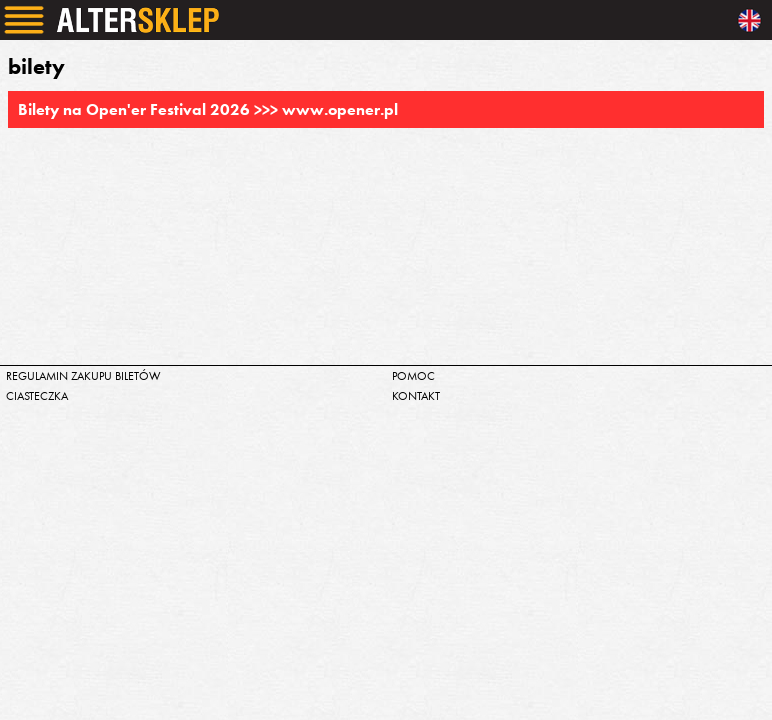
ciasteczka (37, 396)
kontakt (416, 396)
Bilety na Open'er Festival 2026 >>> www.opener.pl (208, 109)
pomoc (413, 376)
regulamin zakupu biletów (83, 376)
